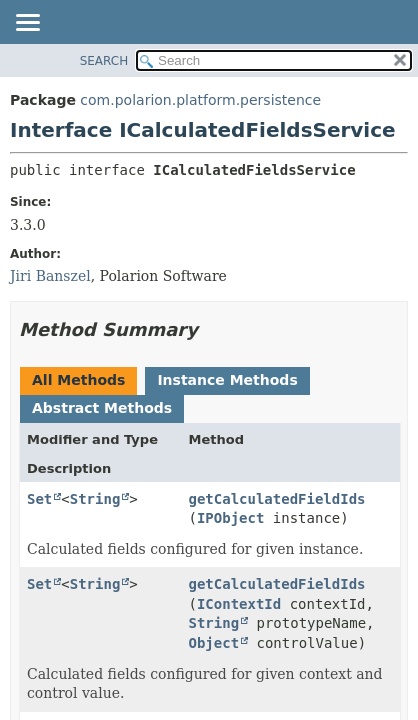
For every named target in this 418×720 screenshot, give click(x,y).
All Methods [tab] (78, 380)
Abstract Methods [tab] (102, 408)
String (95, 499)
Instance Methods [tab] (227, 380)
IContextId (239, 604)
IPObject (230, 518)
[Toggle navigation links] (27, 24)
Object (214, 643)
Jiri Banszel (50, 276)
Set (39, 499)
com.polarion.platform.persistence (200, 100)
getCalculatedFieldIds (277, 499)
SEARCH (104, 61)
